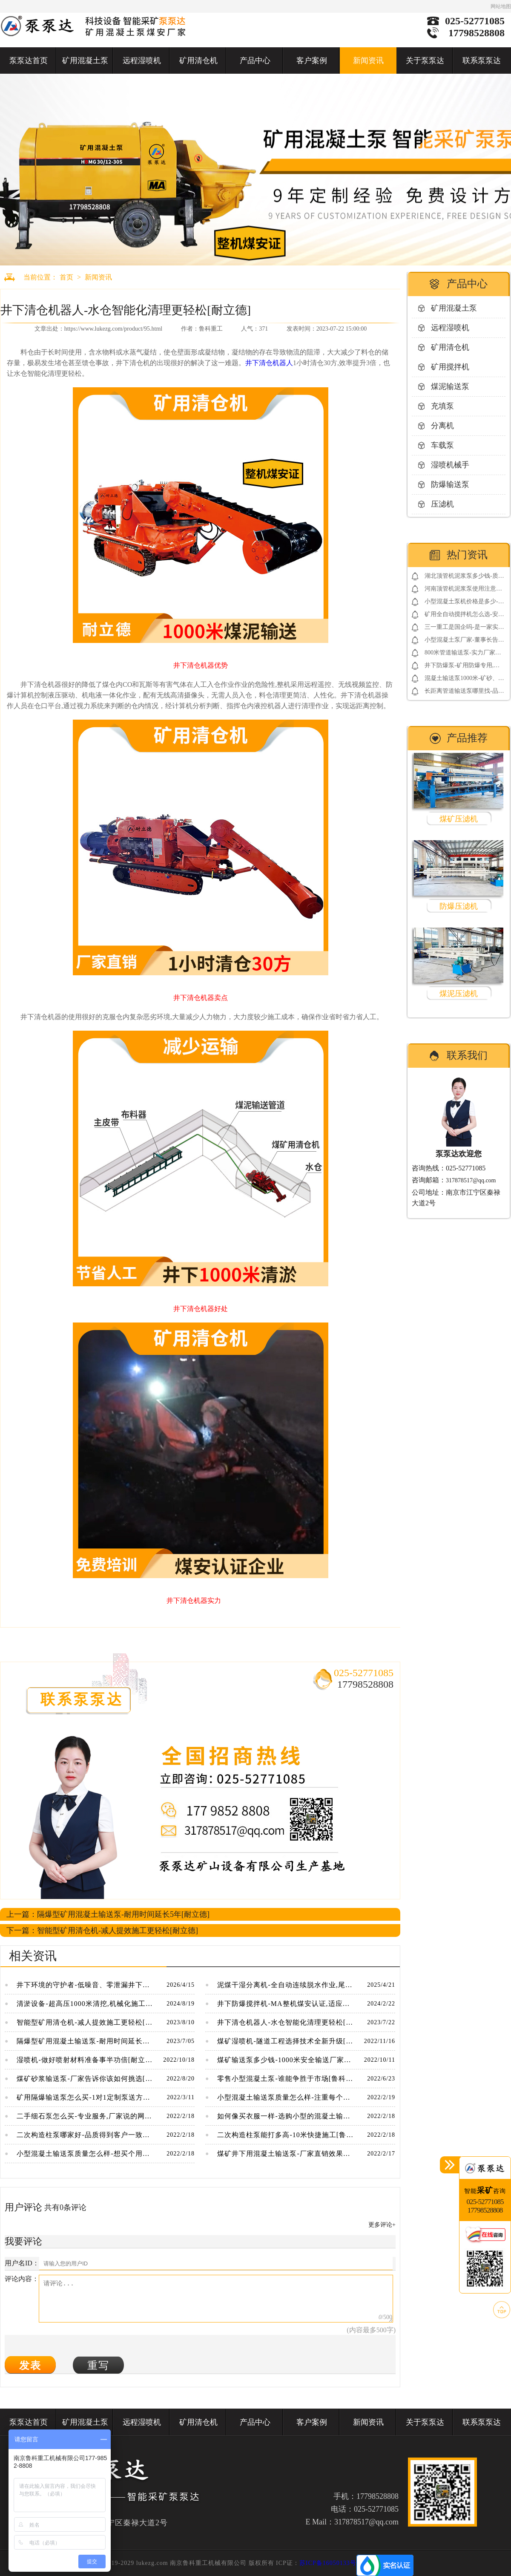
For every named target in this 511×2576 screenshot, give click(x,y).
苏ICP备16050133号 (327, 2563)
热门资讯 (467, 554)
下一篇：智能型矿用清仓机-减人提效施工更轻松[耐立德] (102, 1930)
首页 (66, 277)
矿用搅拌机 (450, 367)
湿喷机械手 (450, 465)
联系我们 (467, 1055)
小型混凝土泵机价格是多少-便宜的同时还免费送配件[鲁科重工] (464, 603)
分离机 (442, 425)
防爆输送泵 (450, 484)
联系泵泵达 (481, 60)
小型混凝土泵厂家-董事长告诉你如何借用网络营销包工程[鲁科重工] (464, 641)
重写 (98, 2365)
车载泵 (442, 445)
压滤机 (442, 504)
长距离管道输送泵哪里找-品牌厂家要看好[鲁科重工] (464, 692)
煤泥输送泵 (450, 386)
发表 (30, 2365)
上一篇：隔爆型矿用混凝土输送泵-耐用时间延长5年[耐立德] (108, 1914)
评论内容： (22, 2278)
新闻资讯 (368, 60)
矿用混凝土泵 (85, 60)
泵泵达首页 (28, 60)
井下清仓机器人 (269, 362)
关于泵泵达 (425, 60)
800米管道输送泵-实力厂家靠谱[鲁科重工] (463, 654)
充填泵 (442, 406)
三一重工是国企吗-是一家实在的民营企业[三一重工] (464, 629)
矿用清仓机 (198, 60)
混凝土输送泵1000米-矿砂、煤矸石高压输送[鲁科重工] (464, 680)
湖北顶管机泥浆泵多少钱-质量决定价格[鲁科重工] (464, 577)
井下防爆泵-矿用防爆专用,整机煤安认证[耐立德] (462, 667)
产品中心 (255, 60)
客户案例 (311, 60)
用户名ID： (22, 2263)
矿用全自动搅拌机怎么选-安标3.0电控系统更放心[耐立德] (464, 616)
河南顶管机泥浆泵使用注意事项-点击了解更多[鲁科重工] (463, 590)
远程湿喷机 (142, 60)
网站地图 (501, 6)
